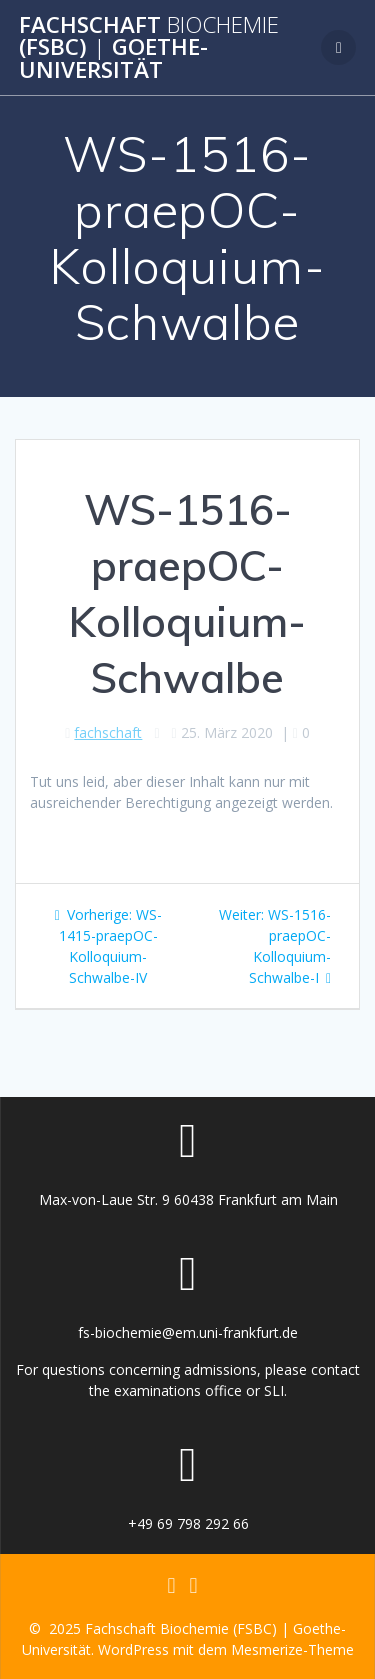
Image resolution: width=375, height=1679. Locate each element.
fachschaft (108, 732)
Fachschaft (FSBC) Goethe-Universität (149, 47)
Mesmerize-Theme (292, 1649)
